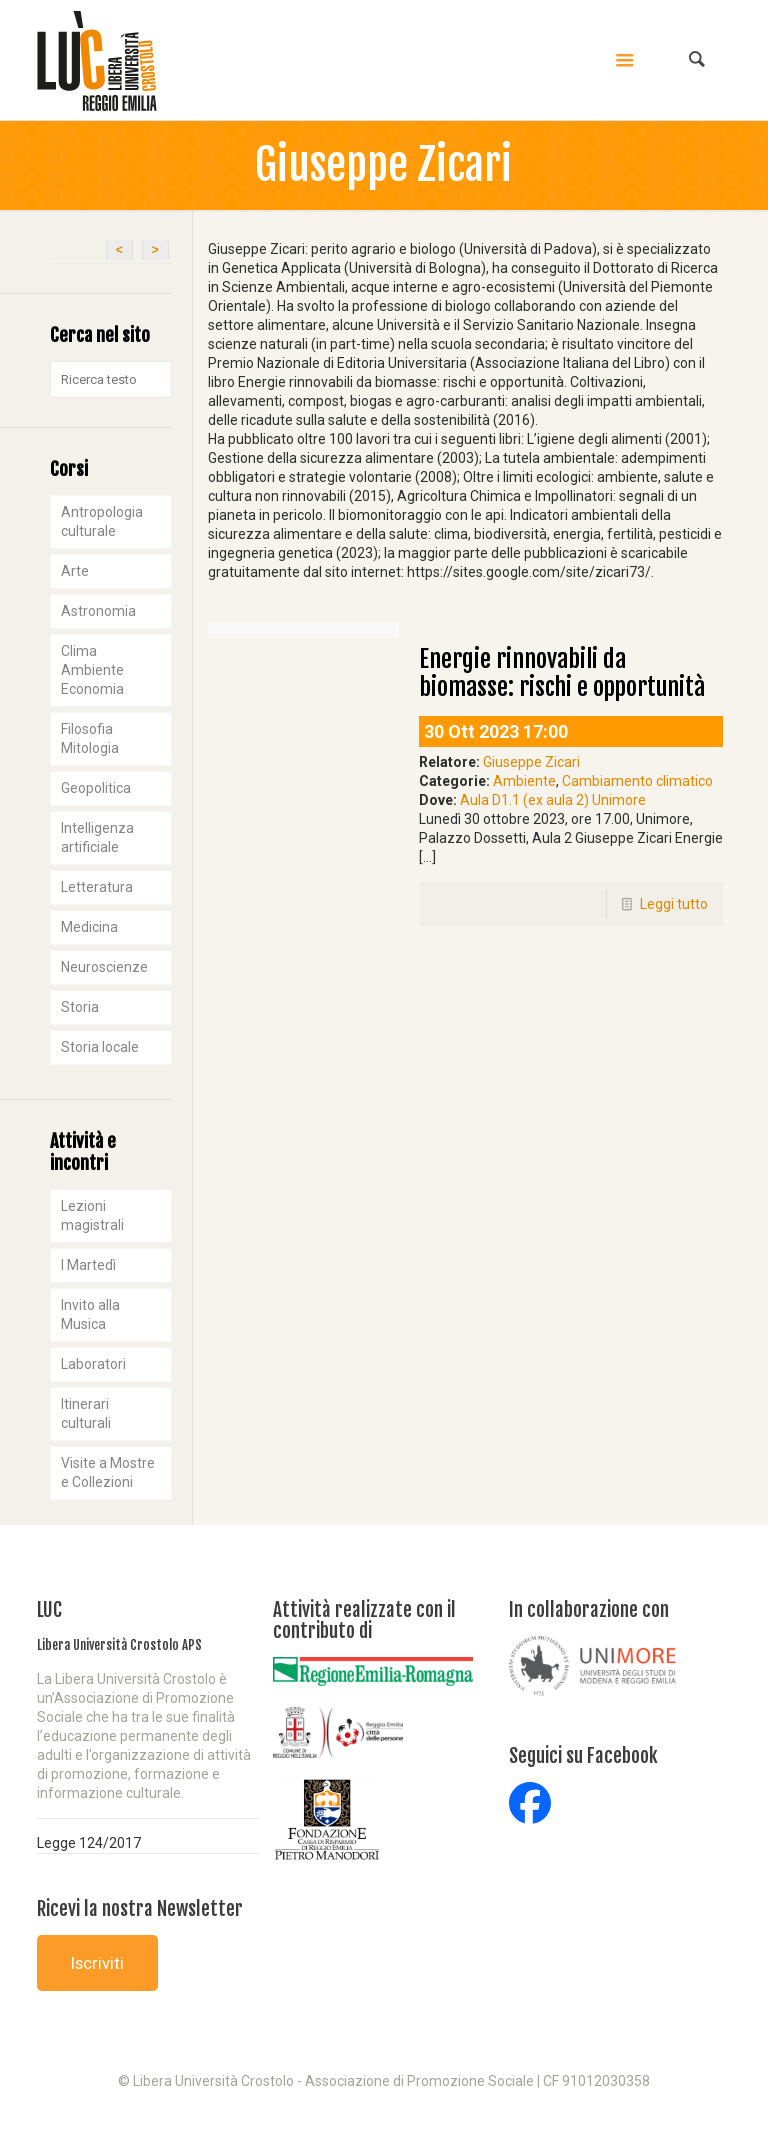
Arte (75, 571)
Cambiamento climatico (637, 781)
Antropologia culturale (102, 521)
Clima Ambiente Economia (92, 670)
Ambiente (524, 781)
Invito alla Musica (90, 1314)
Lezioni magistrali (92, 1215)
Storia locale (100, 1047)
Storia (80, 1007)
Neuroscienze (104, 967)
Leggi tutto (674, 904)
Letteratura (97, 887)
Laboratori (93, 1364)
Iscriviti (97, 1963)
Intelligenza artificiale (97, 837)
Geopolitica (96, 788)
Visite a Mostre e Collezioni (108, 1472)
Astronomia (98, 611)
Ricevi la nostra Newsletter (140, 1909)
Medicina (89, 927)
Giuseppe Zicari (531, 762)
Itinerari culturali (86, 1413)
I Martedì (88, 1265)
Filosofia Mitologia (90, 738)
